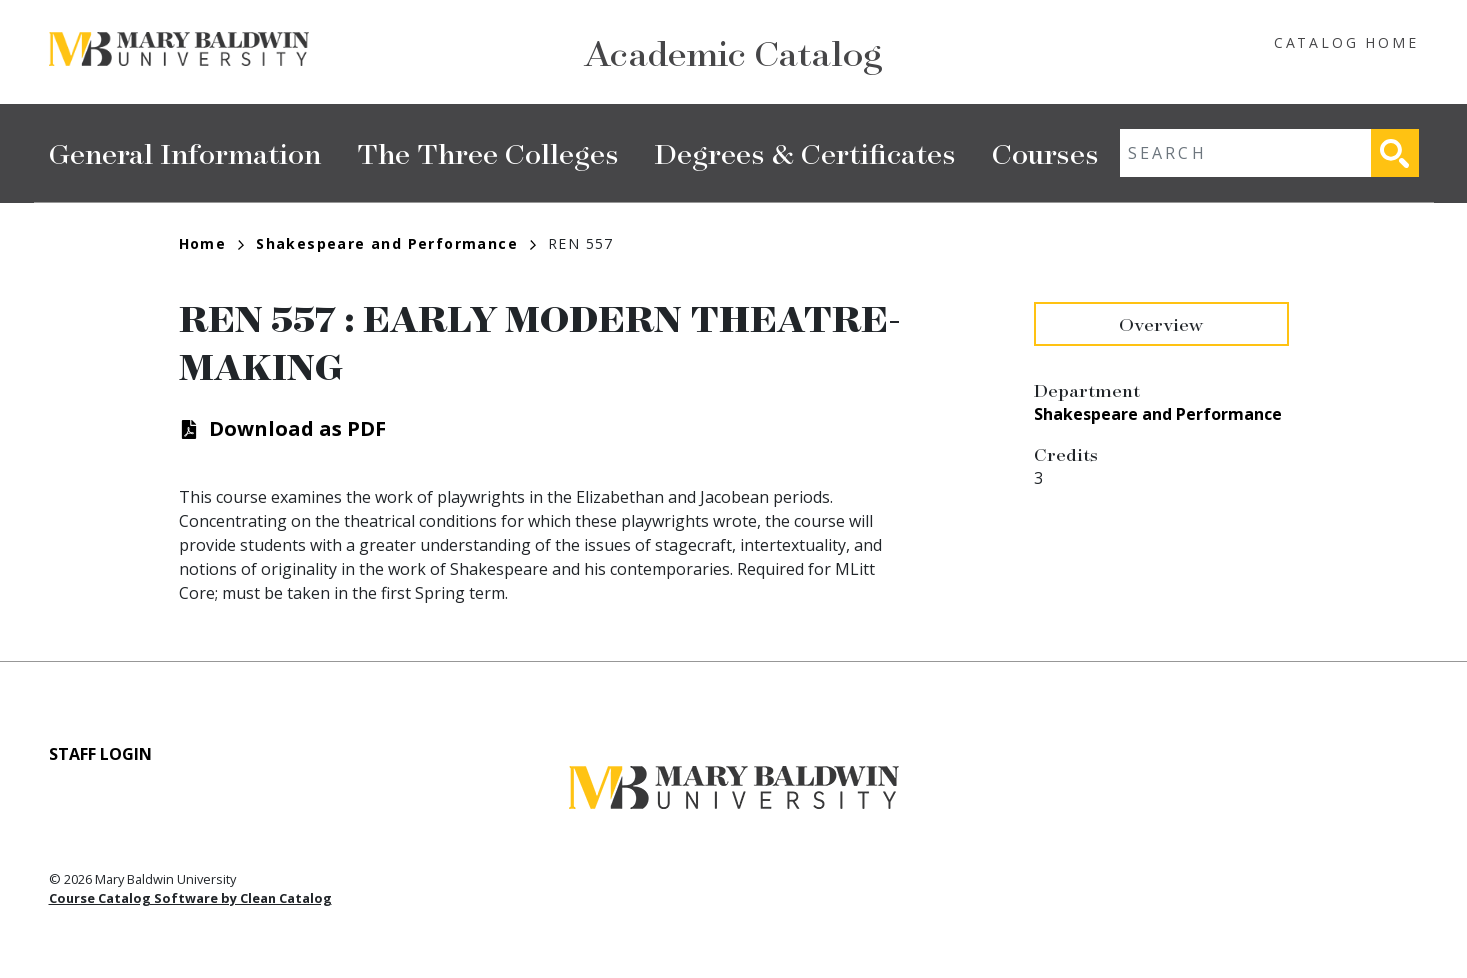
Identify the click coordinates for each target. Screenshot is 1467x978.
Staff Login (100, 754)
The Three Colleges (488, 152)
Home (212, 243)
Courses (1045, 152)
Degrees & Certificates (805, 152)
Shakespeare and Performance (396, 243)
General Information (185, 152)
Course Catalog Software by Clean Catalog (190, 898)
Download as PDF (297, 428)
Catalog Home (1346, 42)
